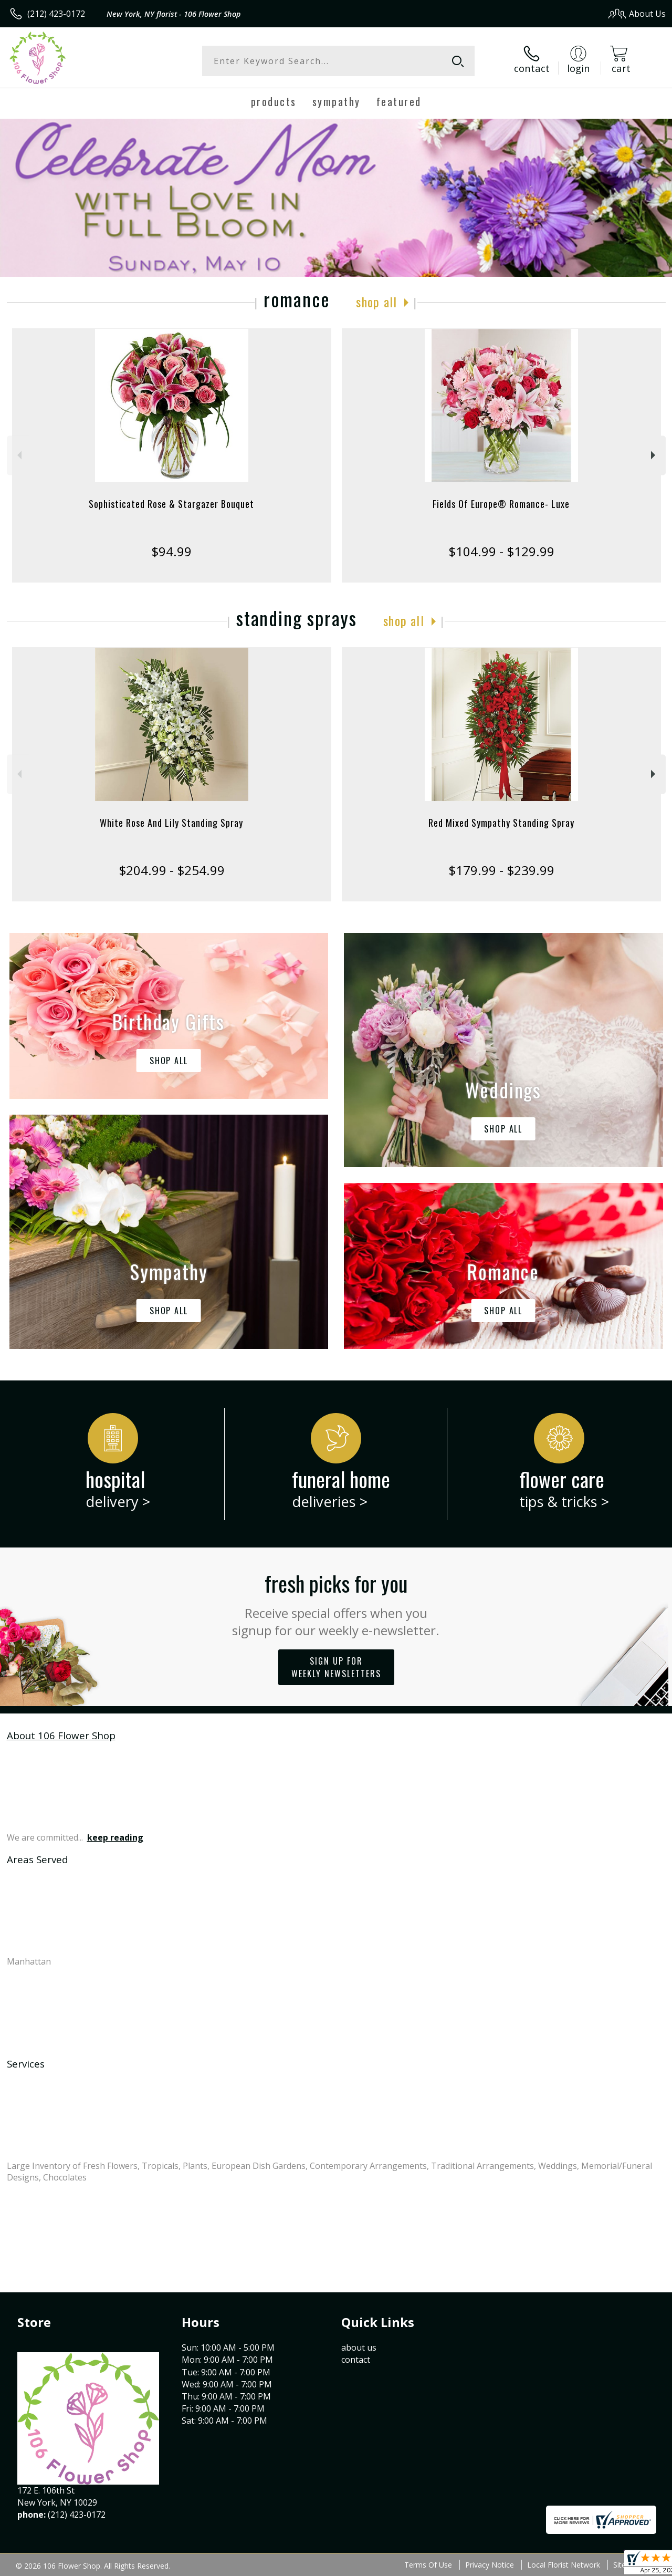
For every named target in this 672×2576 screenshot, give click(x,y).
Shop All (376, 301)
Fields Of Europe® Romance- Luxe (501, 504)
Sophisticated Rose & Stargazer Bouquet (171, 504)
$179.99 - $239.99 (501, 870)
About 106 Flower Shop (61, 1735)
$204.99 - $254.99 (172, 870)
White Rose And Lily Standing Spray (171, 822)
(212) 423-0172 (56, 13)
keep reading (115, 1837)
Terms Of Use (428, 2565)
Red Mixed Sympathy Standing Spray (501, 822)
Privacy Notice (489, 2565)
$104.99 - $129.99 (501, 551)
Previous (18, 455)
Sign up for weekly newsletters (336, 1667)
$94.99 (171, 551)
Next (654, 455)
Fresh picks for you (336, 1603)
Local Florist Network (563, 2565)
